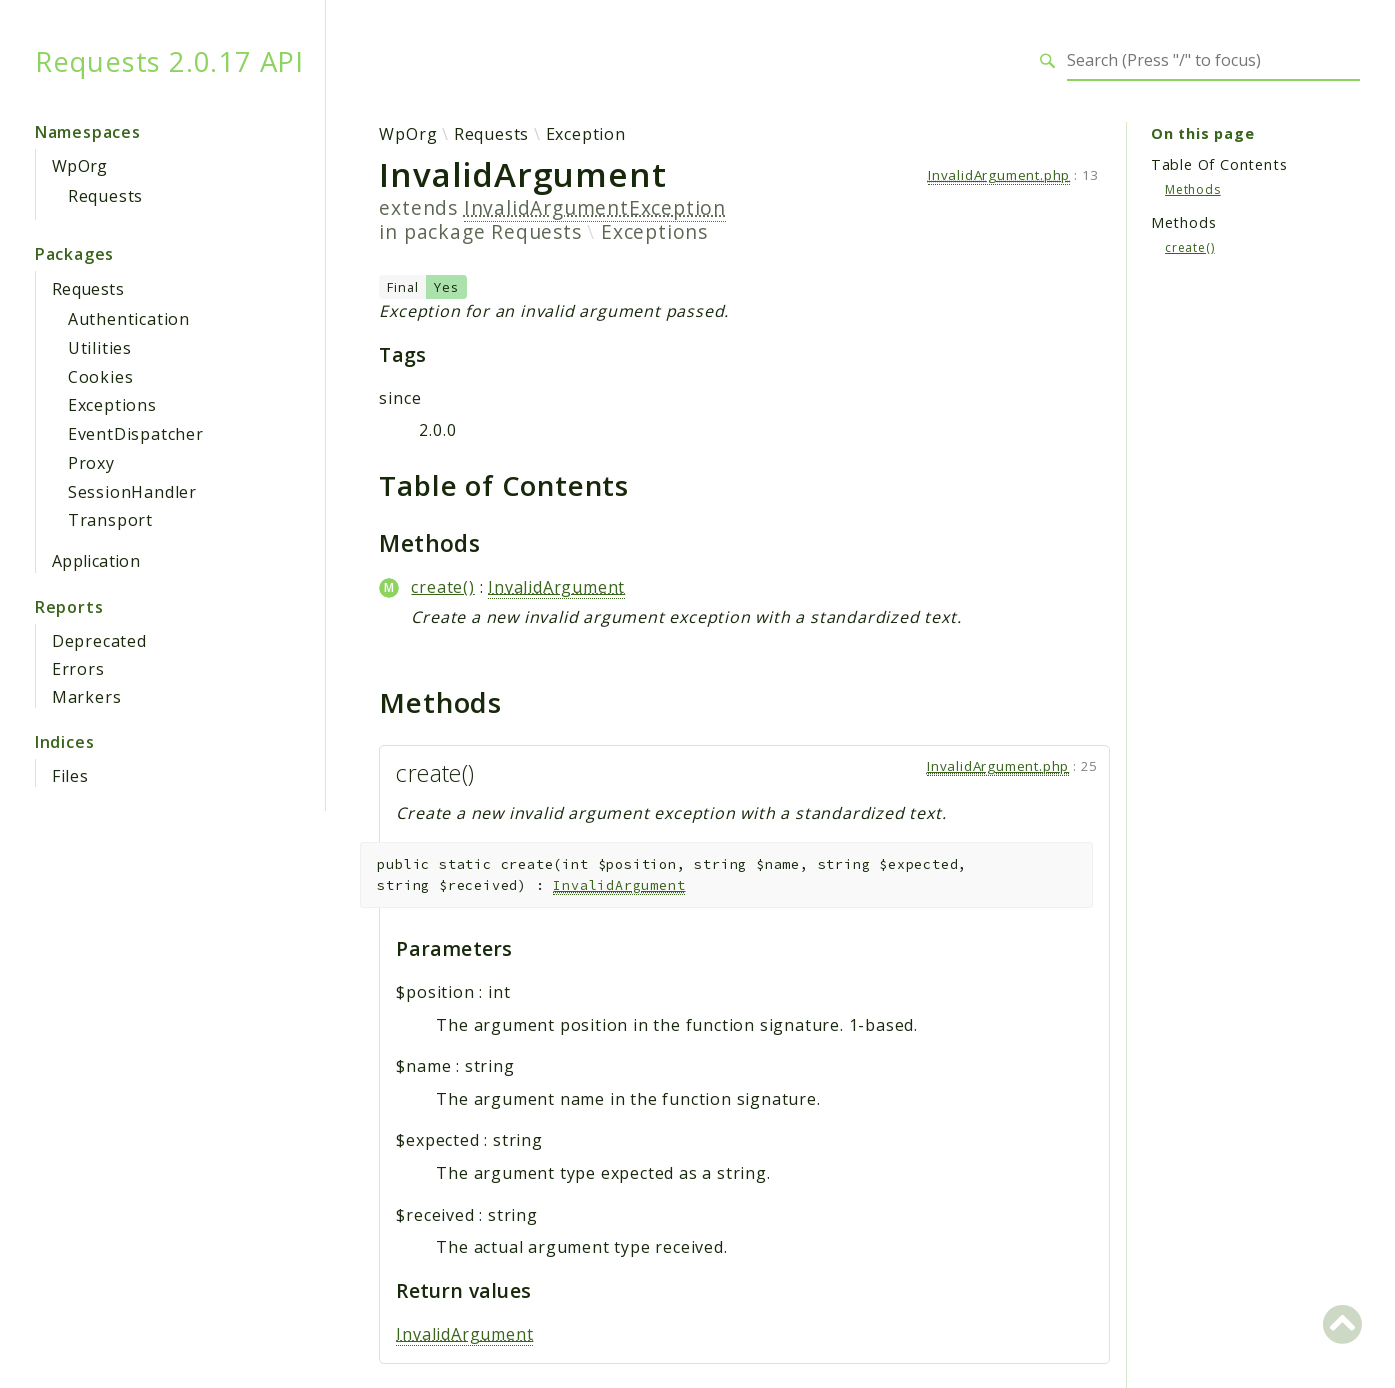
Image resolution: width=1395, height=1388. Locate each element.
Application (96, 561)
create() (442, 587)
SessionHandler (132, 492)
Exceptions (112, 405)
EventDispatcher (136, 434)
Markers (87, 697)
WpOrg (80, 166)
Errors (78, 669)
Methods (1193, 189)
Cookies (101, 377)
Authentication (129, 319)
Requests (105, 196)
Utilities (100, 348)
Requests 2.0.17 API (169, 61)
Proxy (91, 463)
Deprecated (99, 641)
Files (70, 776)
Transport (110, 520)
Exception (586, 134)
